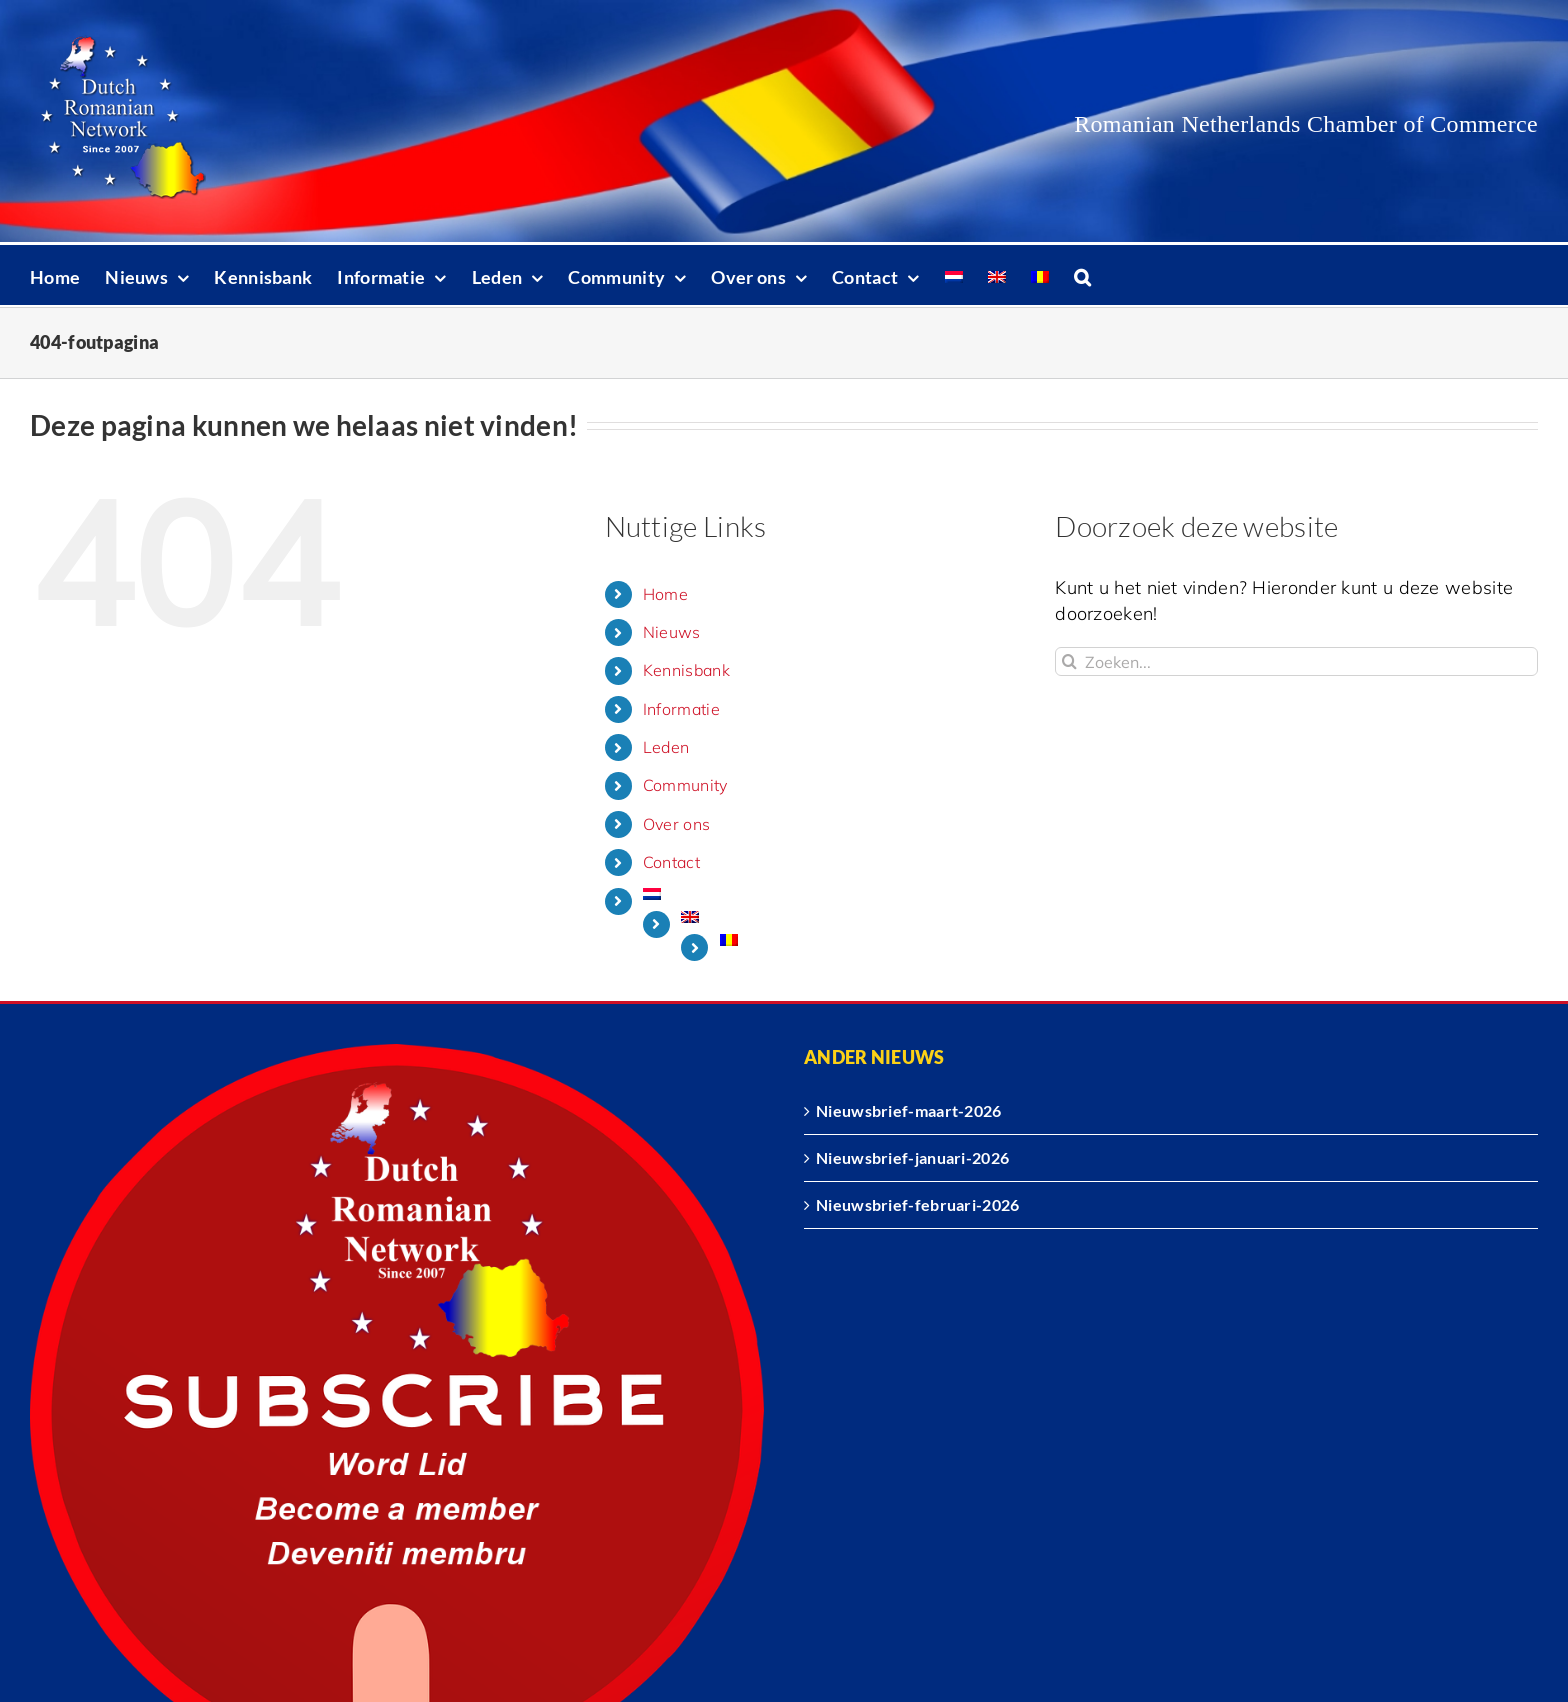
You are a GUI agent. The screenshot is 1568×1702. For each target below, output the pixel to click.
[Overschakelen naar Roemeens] (1040, 275)
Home (665, 594)
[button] (1082, 275)
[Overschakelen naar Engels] (997, 275)
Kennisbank (686, 670)
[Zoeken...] (1296, 661)
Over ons (676, 824)
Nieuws (672, 632)
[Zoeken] (1069, 661)
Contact (671, 862)
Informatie (681, 709)
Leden (666, 747)
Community (685, 785)
